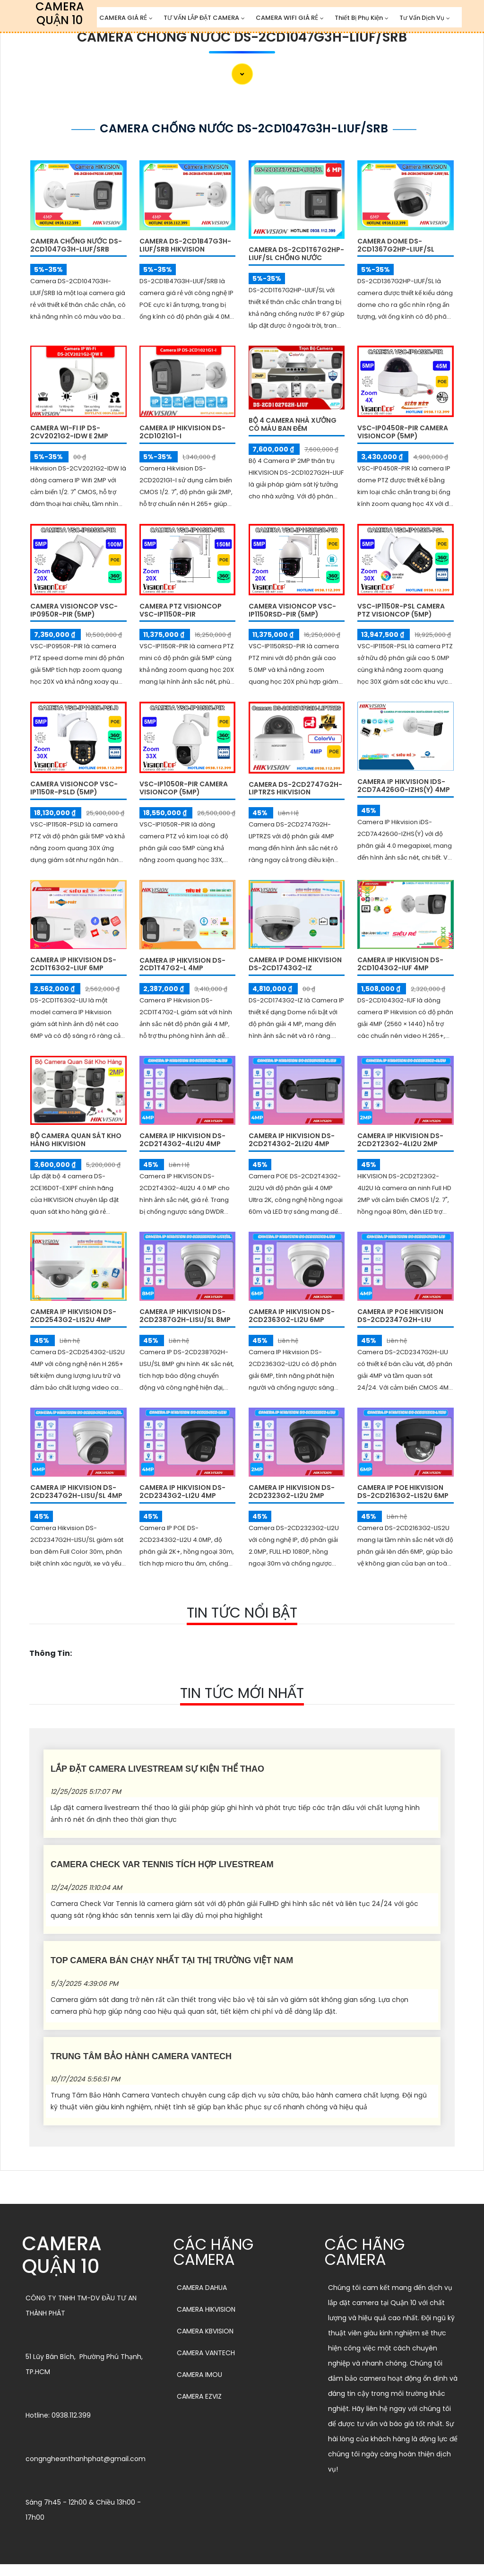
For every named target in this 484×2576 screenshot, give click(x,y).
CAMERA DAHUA (202, 2287)
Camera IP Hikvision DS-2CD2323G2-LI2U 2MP (292, 1491)
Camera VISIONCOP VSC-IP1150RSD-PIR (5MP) (292, 610)
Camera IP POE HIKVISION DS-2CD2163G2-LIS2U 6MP (403, 1491)
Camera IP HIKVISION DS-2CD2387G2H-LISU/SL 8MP (185, 1315)
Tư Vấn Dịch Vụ (421, 17)
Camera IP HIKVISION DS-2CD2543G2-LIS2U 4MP (73, 1315)
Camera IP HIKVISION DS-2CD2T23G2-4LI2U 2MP (400, 1140)
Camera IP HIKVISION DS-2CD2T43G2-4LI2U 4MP (182, 1140)
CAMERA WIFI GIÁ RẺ (287, 17)
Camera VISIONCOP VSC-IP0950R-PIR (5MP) (74, 610)
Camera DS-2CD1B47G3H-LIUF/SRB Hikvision (185, 245)
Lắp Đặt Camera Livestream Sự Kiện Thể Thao (157, 1769)
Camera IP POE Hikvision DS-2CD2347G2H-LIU (400, 1315)
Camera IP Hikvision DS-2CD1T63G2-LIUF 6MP (73, 964)
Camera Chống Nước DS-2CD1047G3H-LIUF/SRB (242, 37)
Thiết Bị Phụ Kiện (359, 17)
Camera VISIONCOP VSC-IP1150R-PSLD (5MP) (74, 788)
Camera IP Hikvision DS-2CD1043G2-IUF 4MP (400, 964)
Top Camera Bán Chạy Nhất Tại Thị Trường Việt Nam (172, 1960)
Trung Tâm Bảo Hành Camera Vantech (141, 2056)
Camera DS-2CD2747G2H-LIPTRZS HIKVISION (295, 788)
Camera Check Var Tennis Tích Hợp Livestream (162, 1864)
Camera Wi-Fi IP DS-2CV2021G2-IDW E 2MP (69, 432)
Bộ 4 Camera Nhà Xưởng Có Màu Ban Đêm (293, 424)
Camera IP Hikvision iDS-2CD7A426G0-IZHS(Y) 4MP (403, 785)
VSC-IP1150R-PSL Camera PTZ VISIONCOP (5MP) (401, 610)
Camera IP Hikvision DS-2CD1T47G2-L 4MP (182, 964)
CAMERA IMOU (199, 2374)
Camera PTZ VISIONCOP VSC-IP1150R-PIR (180, 610)
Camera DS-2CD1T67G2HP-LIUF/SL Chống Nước (296, 253)
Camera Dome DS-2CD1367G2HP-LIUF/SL (395, 245)
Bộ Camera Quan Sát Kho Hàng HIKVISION (75, 1140)
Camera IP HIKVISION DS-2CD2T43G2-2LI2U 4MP (292, 1140)
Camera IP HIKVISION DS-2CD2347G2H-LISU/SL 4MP (76, 1491)
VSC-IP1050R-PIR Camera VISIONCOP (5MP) (183, 788)
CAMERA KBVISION (205, 2331)
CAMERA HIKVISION (206, 2309)
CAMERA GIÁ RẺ (123, 17)
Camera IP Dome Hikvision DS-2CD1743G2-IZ (295, 964)
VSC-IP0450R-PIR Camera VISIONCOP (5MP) (402, 432)
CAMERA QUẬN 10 (62, 2255)
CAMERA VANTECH (206, 2353)
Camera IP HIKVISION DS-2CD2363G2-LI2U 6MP (292, 1315)
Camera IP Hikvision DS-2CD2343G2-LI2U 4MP (182, 1491)
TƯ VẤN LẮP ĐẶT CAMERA (201, 17)
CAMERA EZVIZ (199, 2396)
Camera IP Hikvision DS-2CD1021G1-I (182, 432)
